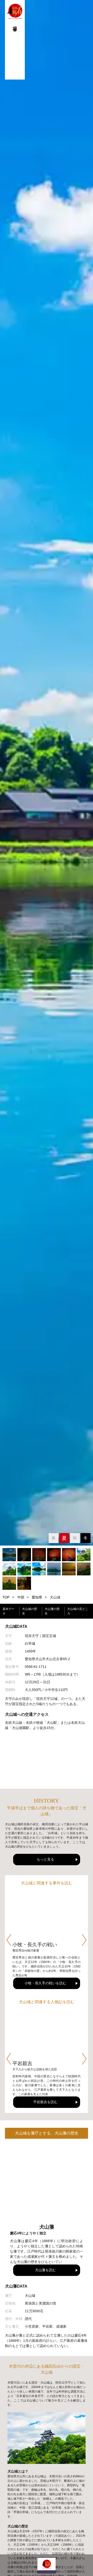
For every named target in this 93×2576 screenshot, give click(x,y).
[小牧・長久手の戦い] (46, 1914)
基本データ (8, 1611)
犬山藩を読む (45, 2270)
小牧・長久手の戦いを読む (45, 1983)
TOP (6, 1597)
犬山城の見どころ (77, 1611)
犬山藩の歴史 (52, 1611)
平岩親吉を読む (45, 2102)
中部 (20, 1597)
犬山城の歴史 (29, 1611)
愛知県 (37, 1597)
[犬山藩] (46, 2183)
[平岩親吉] (46, 2033)
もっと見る (45, 1859)
